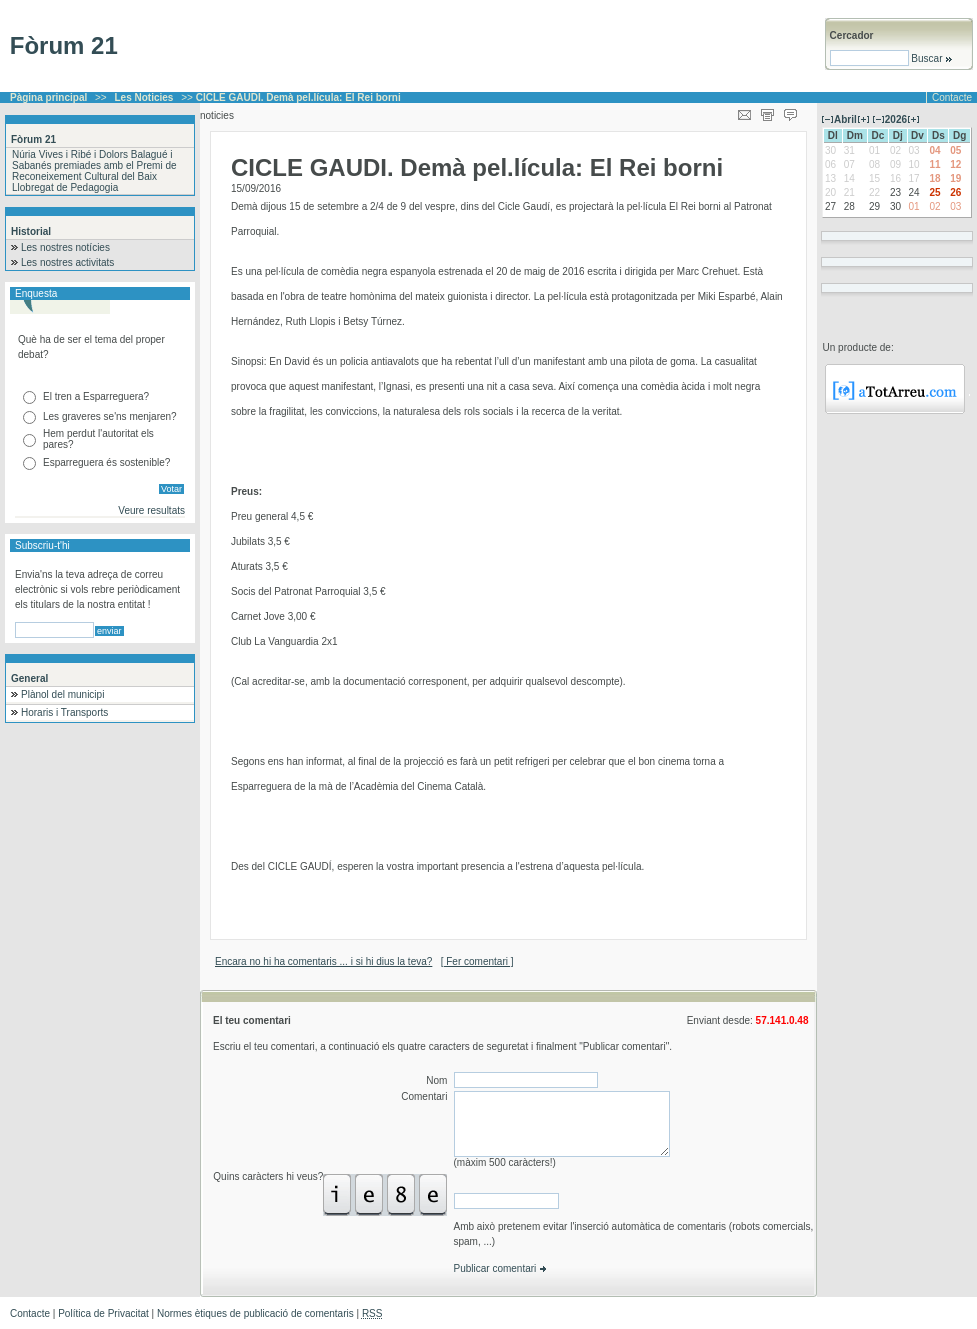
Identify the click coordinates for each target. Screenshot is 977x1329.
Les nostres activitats (67, 262)
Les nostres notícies (65, 247)
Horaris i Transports (64, 712)
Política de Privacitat (103, 1313)
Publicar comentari (501, 1268)
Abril (845, 119)
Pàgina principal (48, 97)
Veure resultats (151, 510)
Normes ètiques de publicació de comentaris (255, 1313)
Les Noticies (144, 97)
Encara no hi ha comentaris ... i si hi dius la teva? (323, 961)
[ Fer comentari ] (477, 961)
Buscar (931, 58)
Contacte (952, 97)
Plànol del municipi (62, 694)
